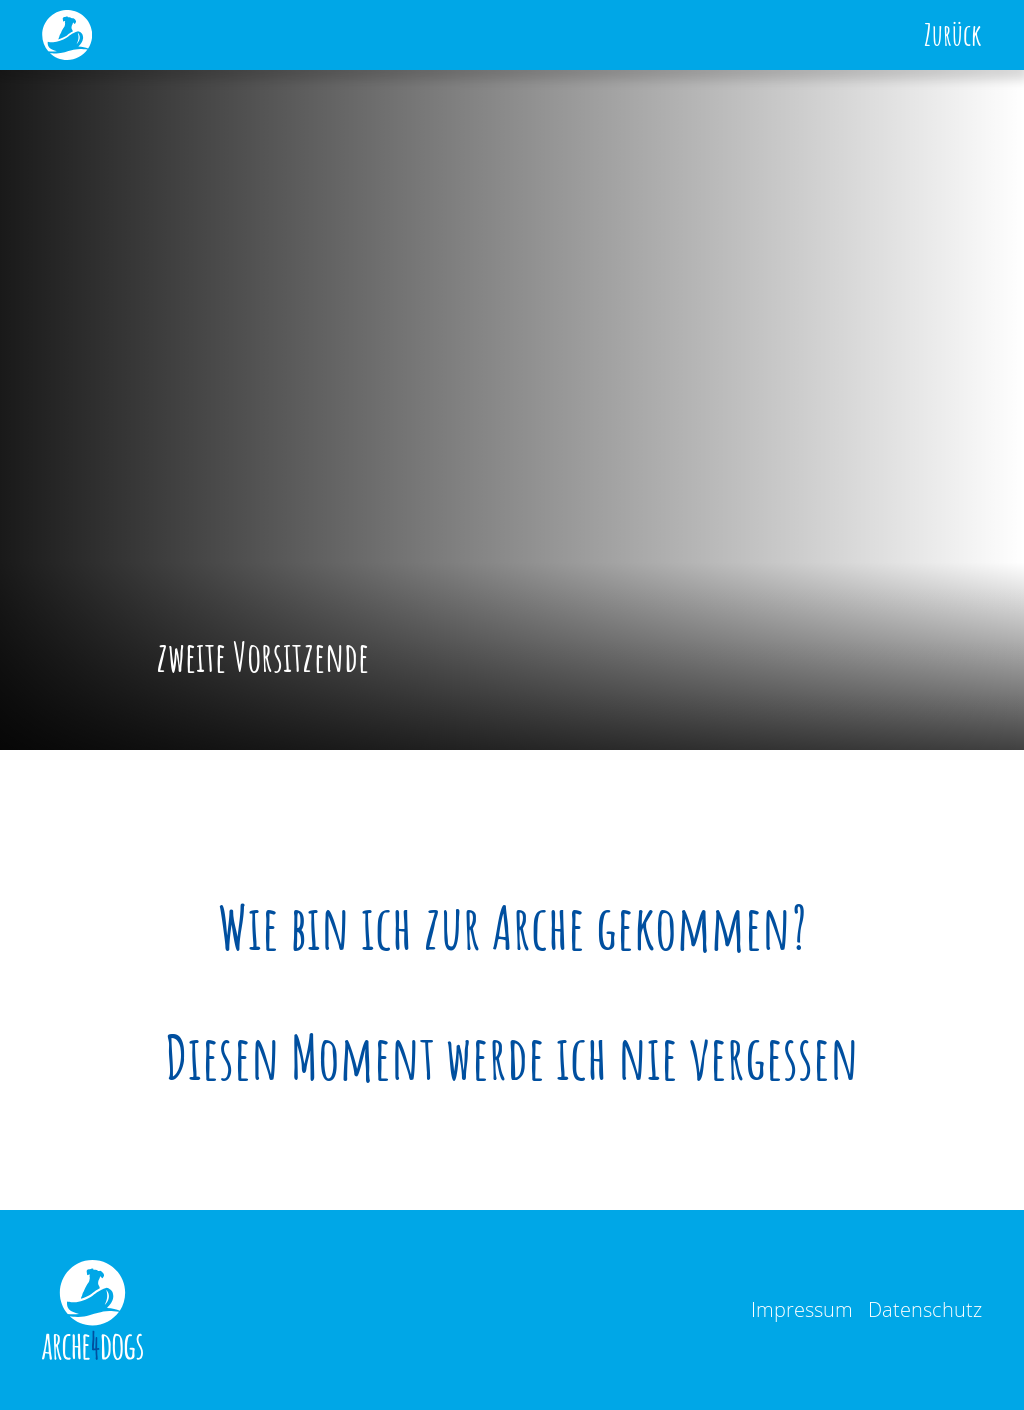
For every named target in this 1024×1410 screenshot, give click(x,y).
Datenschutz (925, 1309)
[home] (67, 35)
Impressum (802, 1309)
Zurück (953, 35)
